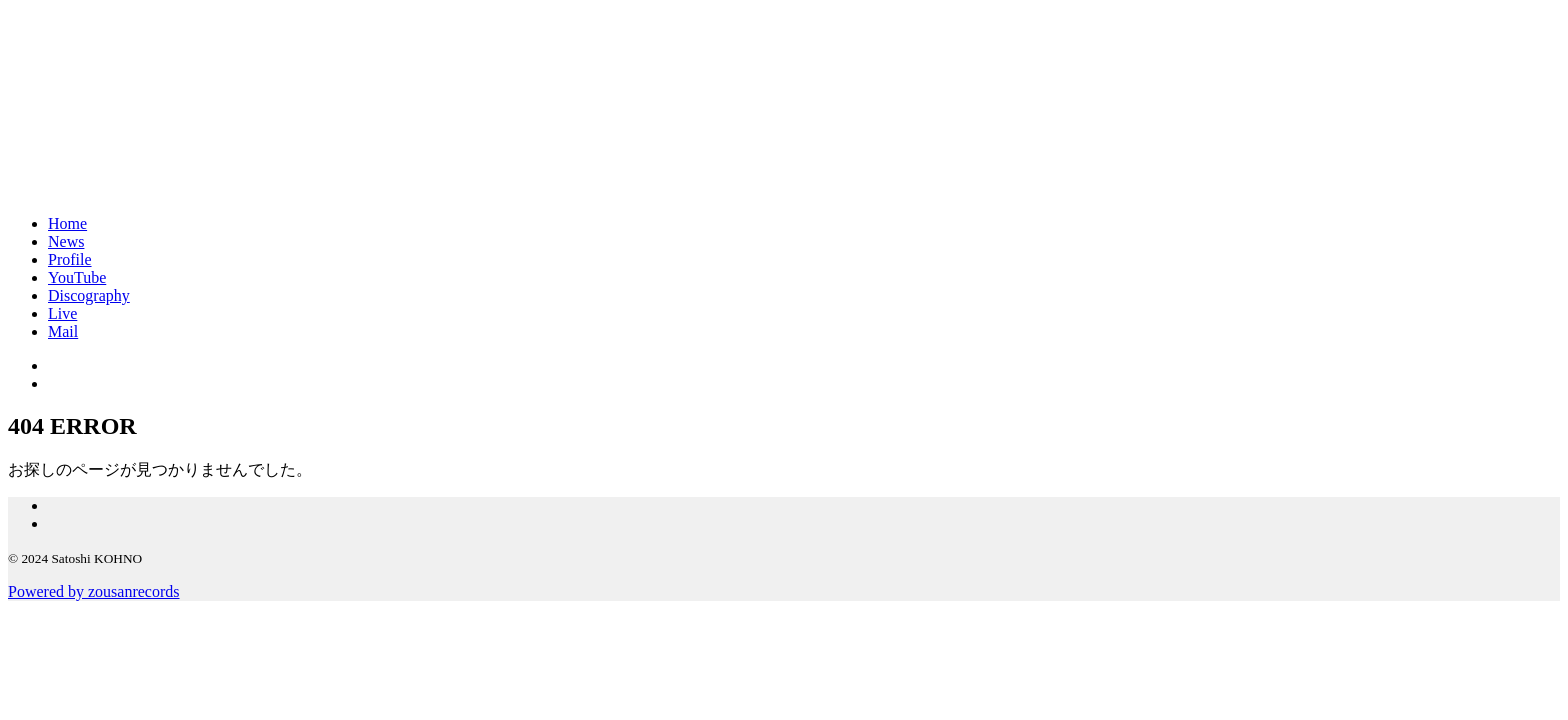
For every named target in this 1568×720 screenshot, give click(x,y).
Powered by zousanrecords (94, 591)
